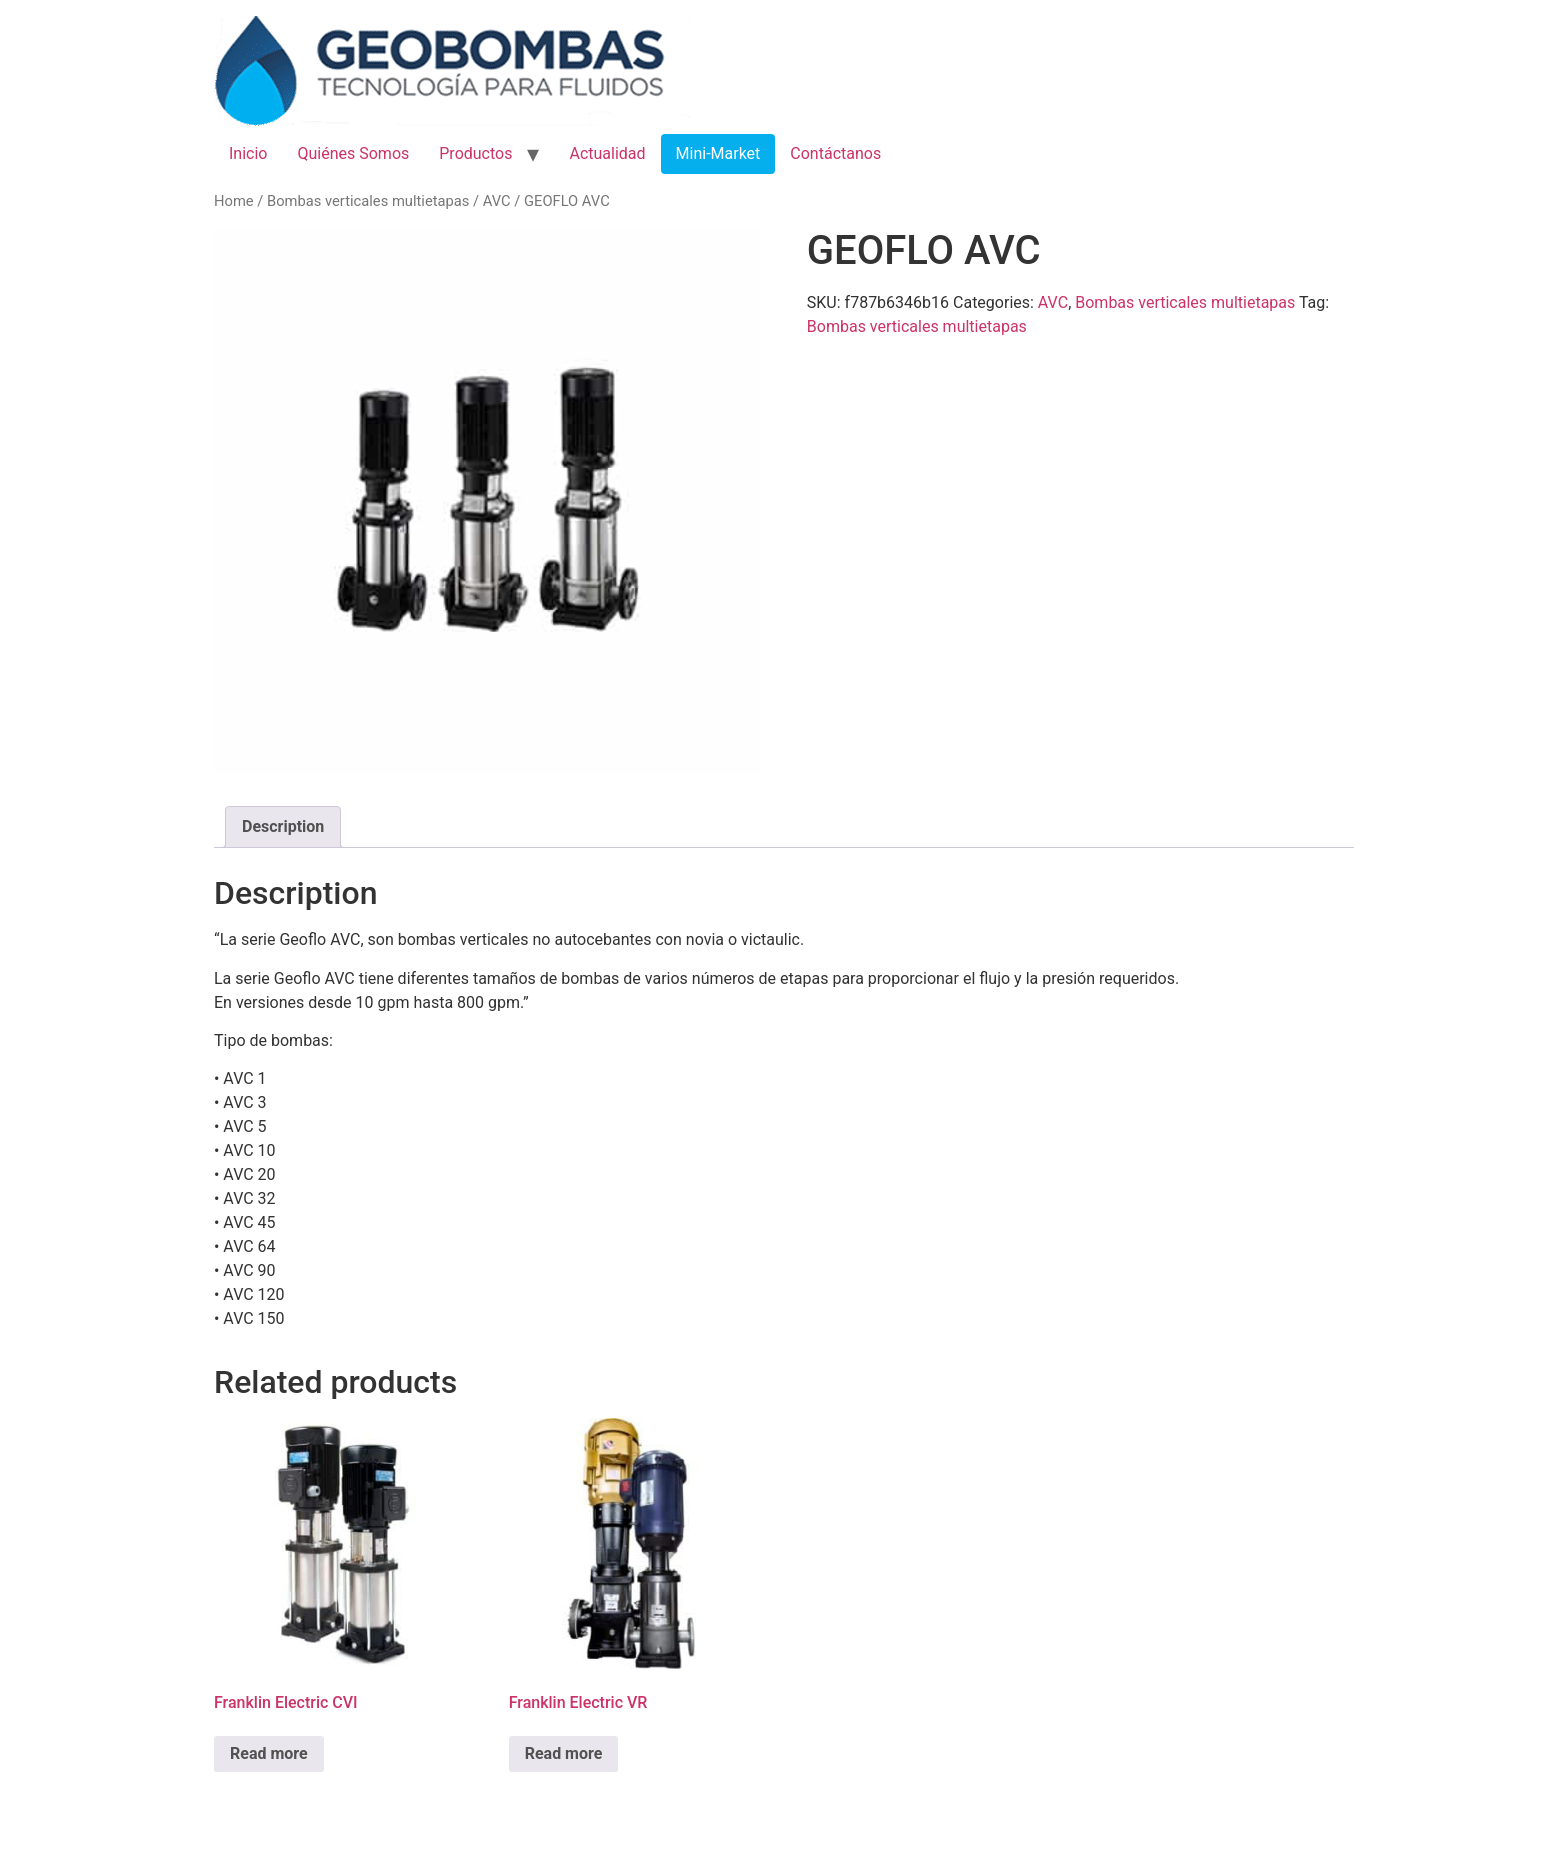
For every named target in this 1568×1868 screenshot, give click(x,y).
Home (234, 201)
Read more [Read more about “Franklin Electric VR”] (564, 1753)
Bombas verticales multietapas (368, 201)
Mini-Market (718, 153)
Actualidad (607, 153)
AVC (497, 201)
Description (283, 826)
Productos (475, 153)
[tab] (283, 827)
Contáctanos (835, 153)
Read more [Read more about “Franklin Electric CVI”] (269, 1753)
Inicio (248, 153)
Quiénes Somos (353, 153)
